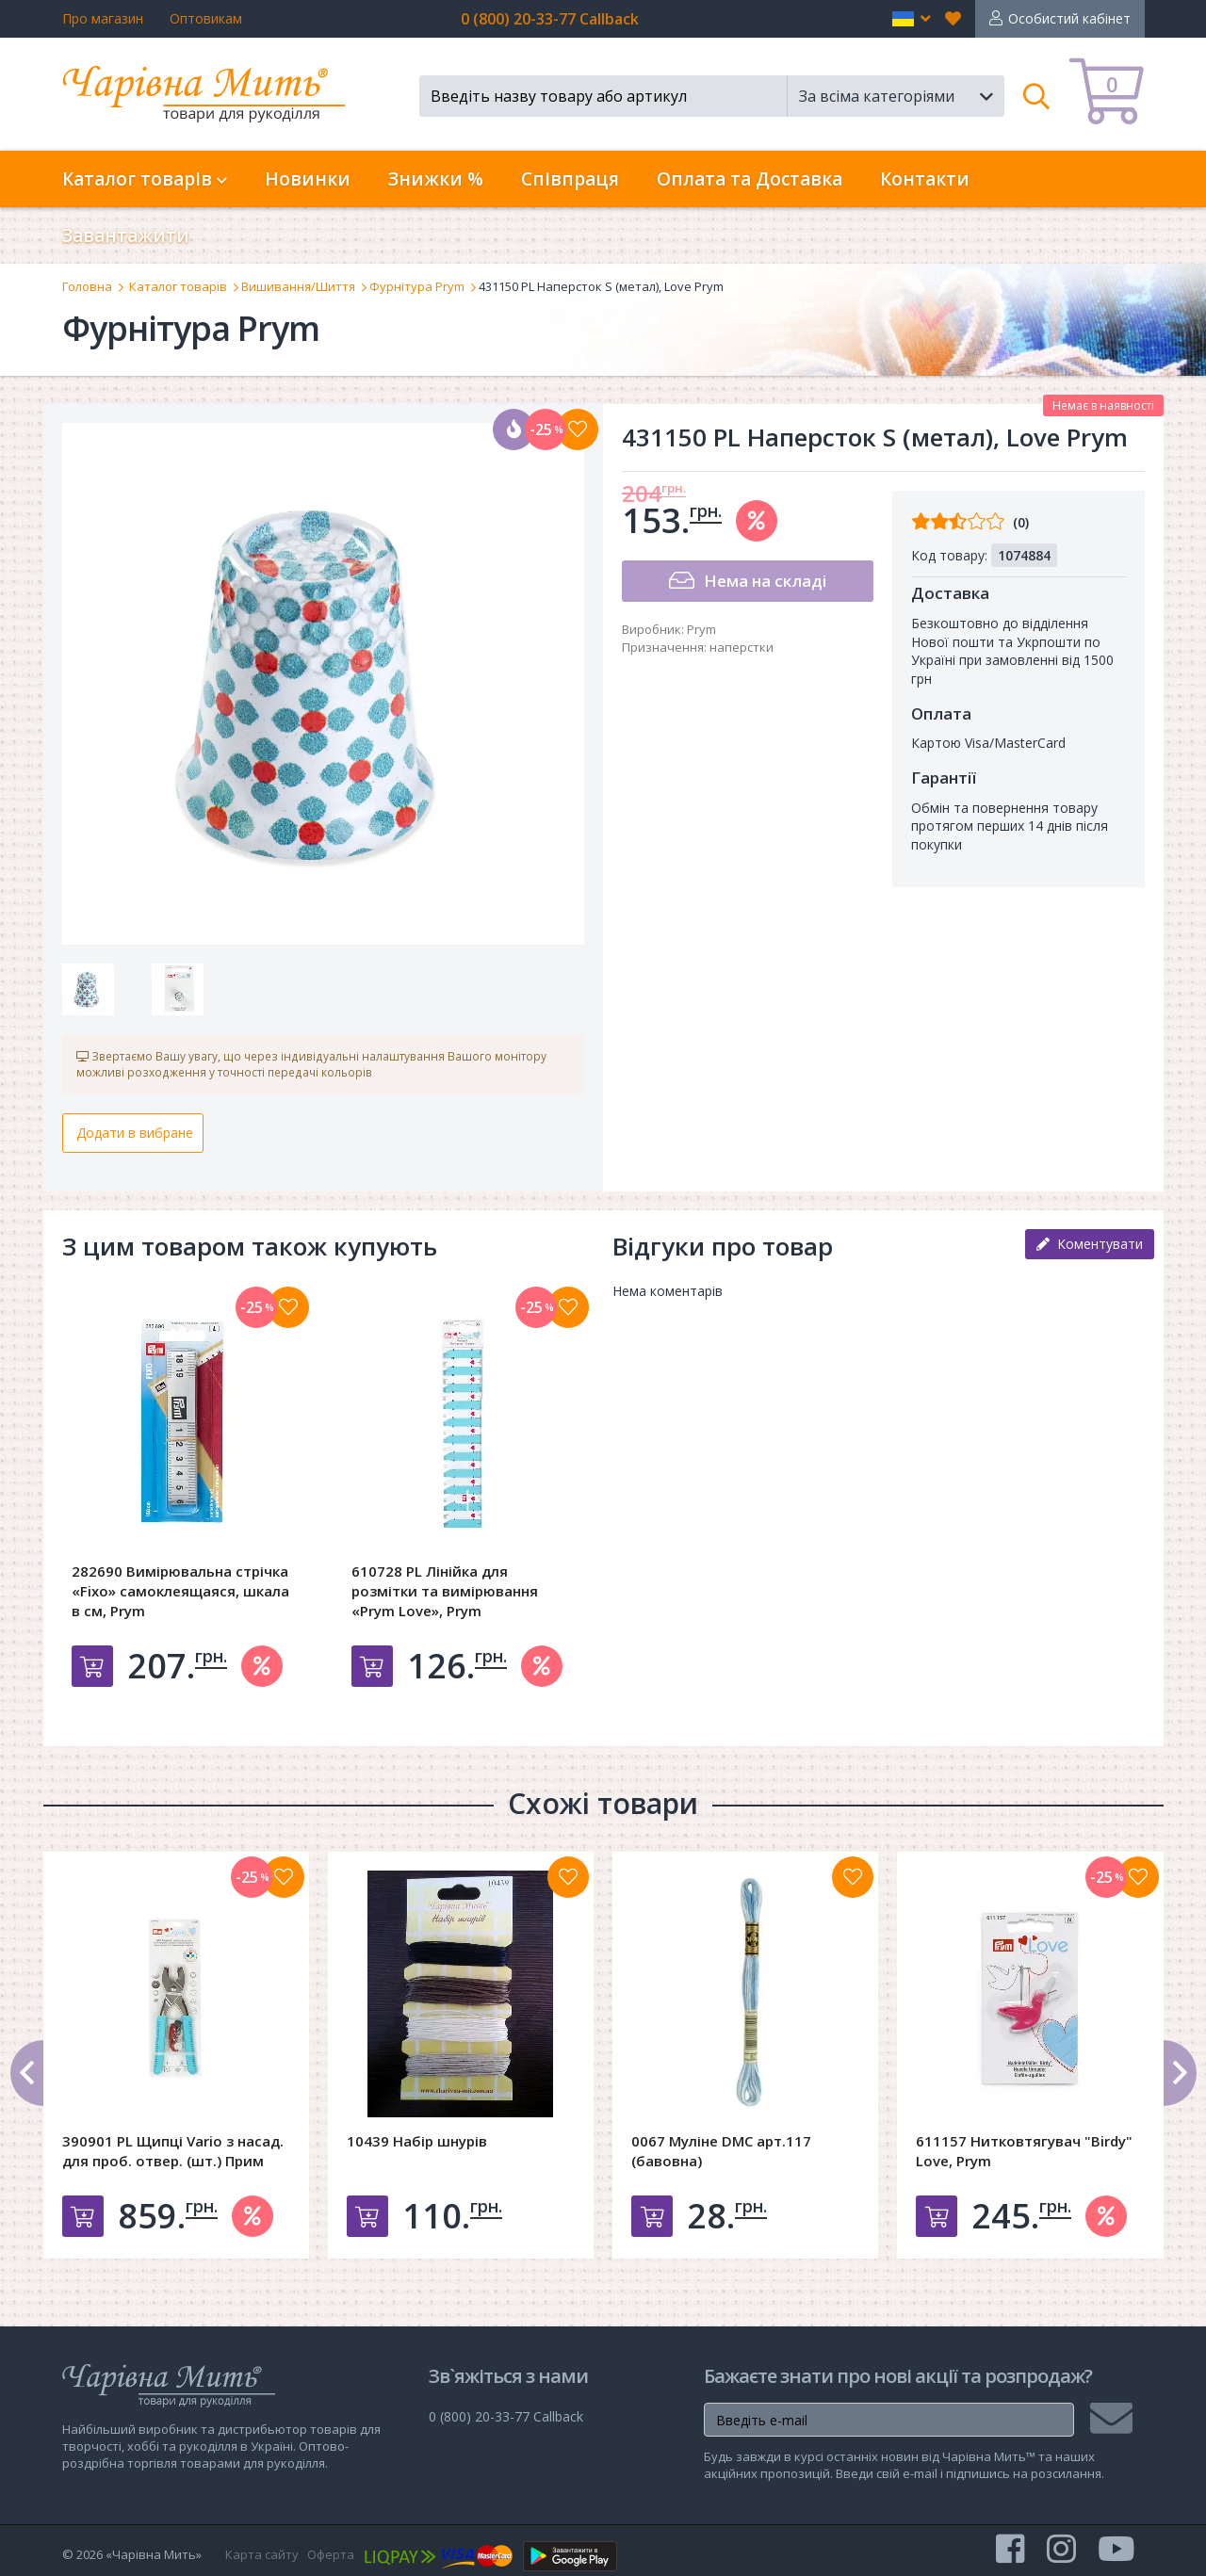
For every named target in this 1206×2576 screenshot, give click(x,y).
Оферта (330, 2554)
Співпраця (570, 179)
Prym (701, 629)
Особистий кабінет (1069, 18)
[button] (911, 19)
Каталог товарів (178, 286)
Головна (87, 286)
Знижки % (435, 179)
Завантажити (125, 235)
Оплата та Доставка (749, 179)
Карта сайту (262, 2554)
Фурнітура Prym (416, 286)
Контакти (925, 179)
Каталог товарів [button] (144, 179)
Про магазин (102, 18)
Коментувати (1089, 1244)
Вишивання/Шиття (298, 286)
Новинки (307, 179)
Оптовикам (206, 18)
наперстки (741, 647)
